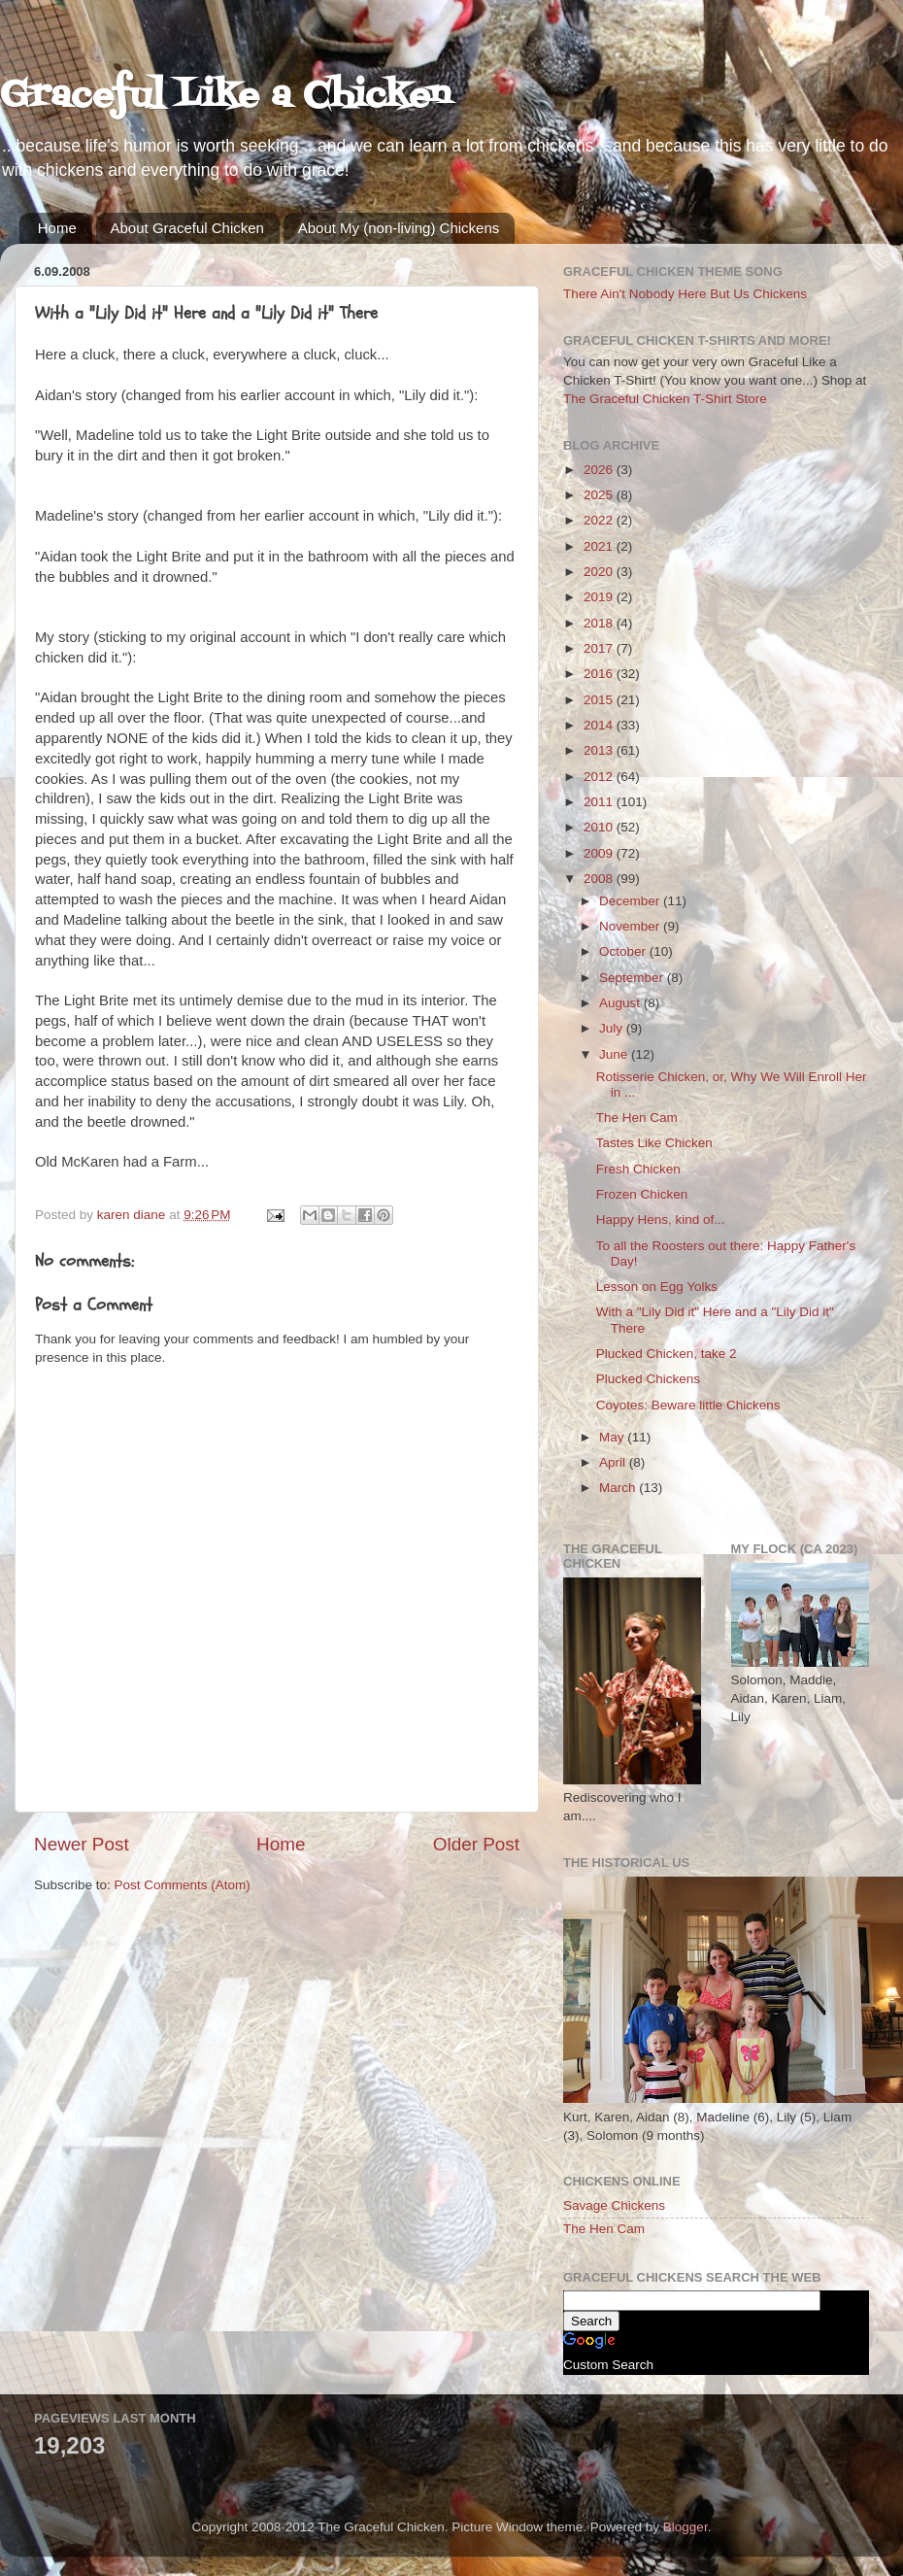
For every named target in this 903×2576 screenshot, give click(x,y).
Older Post (476, 1844)
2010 (600, 827)
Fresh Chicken (638, 1169)
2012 (600, 776)
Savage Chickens (614, 2205)
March (619, 1487)
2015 (600, 700)
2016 (600, 673)
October (624, 951)
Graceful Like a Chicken (225, 96)
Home (57, 228)
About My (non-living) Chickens (399, 228)
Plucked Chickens (648, 1379)
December (631, 901)
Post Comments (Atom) (183, 1885)
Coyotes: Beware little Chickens (688, 1405)
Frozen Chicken (642, 1194)
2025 (600, 495)
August (621, 1003)
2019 (600, 597)
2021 (600, 546)
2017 (600, 648)
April (614, 1462)
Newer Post (81, 1844)
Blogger (685, 2527)
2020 (600, 571)
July (612, 1028)
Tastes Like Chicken (654, 1142)
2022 (600, 520)
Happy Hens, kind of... (660, 1219)
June (615, 1054)
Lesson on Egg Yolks (657, 1286)
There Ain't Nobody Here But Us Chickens (685, 294)
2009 (600, 853)
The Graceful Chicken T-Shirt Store (665, 398)
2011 (600, 802)
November (631, 926)
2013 (600, 750)
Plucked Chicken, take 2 (666, 1353)
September (633, 977)
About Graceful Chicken (187, 228)
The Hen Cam (637, 1117)
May (613, 1437)
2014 (600, 725)
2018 (600, 623)
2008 (600, 878)
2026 (600, 469)
